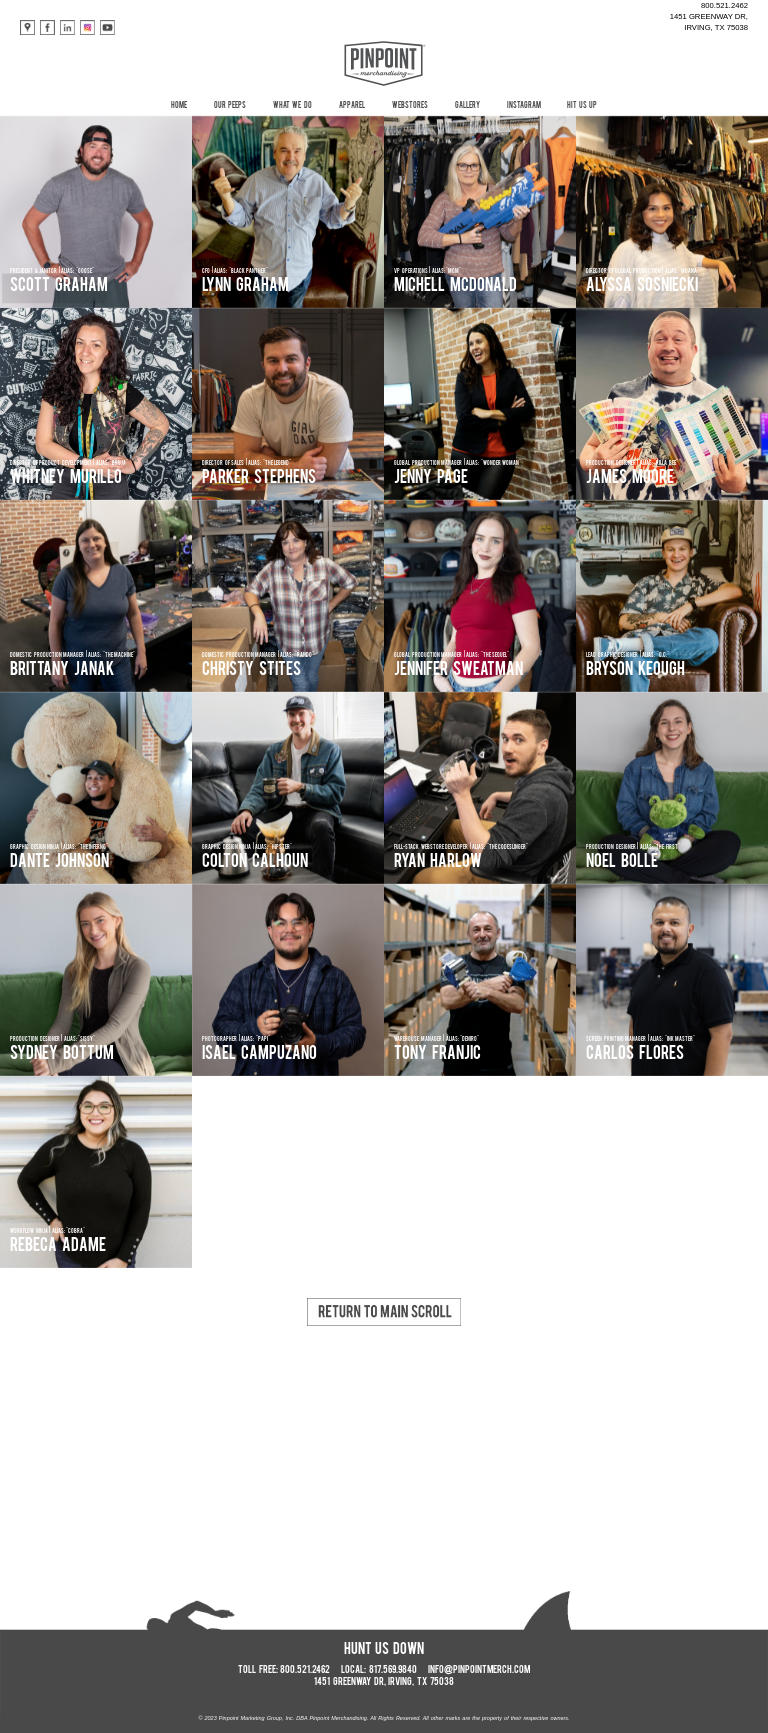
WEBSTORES (410, 106)
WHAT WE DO (292, 106)
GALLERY (467, 106)
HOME (179, 106)
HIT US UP (582, 106)
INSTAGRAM (524, 106)
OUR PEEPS (230, 106)
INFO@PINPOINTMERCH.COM (479, 1670)
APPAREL (352, 106)
